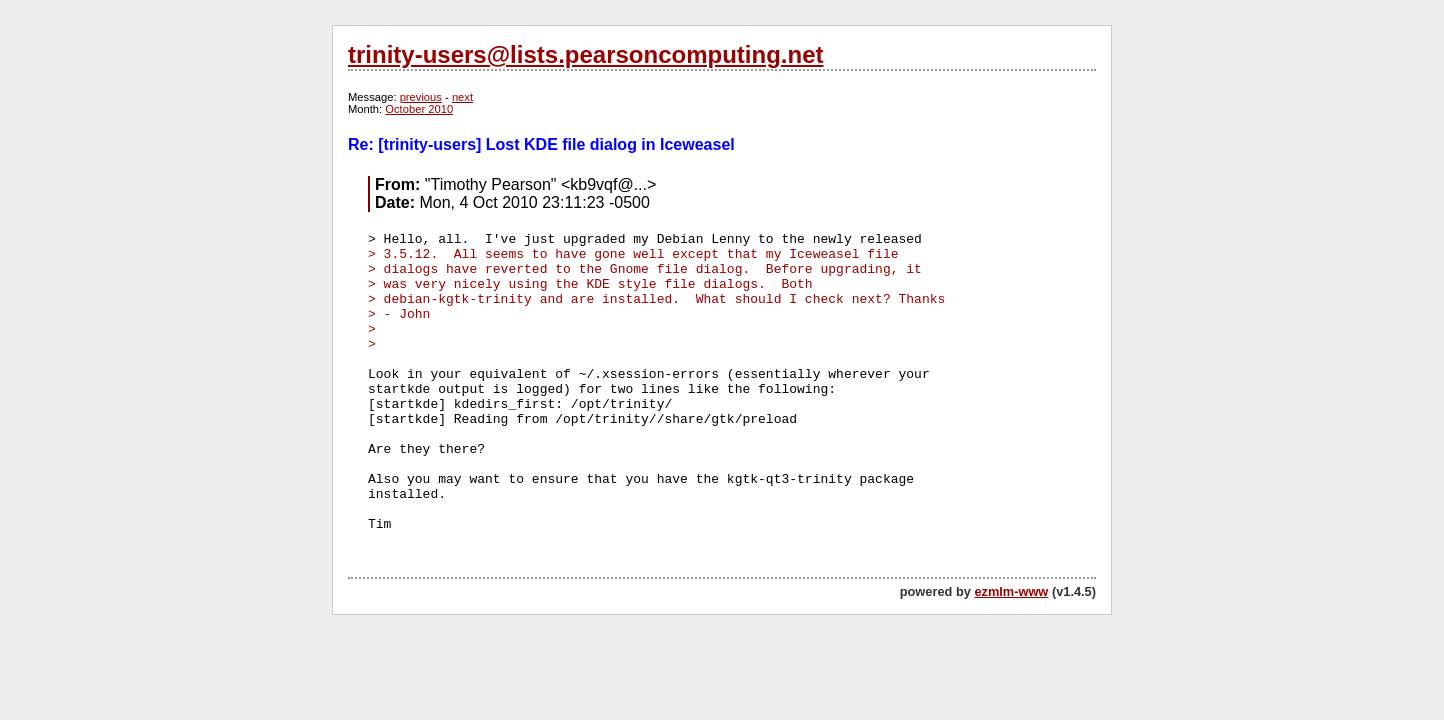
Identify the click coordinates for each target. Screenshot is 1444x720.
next (462, 97)
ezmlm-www (1011, 591)
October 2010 (419, 109)
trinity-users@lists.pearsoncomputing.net (585, 54)
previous (421, 97)
